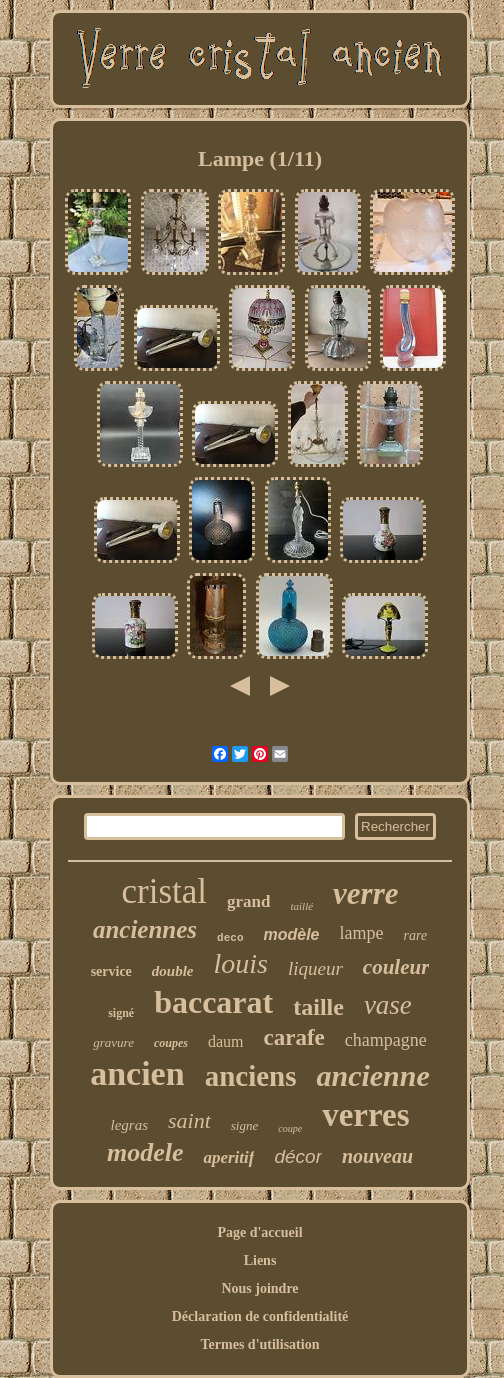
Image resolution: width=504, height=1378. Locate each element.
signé (121, 1013)
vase (388, 1005)
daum (226, 1041)
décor (298, 1156)
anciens (251, 1076)
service (111, 971)
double (173, 971)
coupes (171, 1043)
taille (318, 1007)
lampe (362, 933)
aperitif (228, 1157)
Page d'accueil (259, 1232)
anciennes (145, 929)
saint (189, 1120)
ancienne (372, 1075)
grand (248, 901)
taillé (301, 906)
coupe (290, 1128)
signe (244, 1125)
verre (365, 893)
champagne (386, 1040)
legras (130, 1125)
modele (145, 1152)
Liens (260, 1260)
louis (241, 963)
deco (230, 938)
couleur (396, 967)
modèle (292, 934)
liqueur (315, 968)
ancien (137, 1073)
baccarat (213, 1002)
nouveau (377, 1156)
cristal (164, 891)
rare (416, 935)
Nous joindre (259, 1288)
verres (365, 1115)
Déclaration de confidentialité (260, 1316)
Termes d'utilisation (260, 1344)
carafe (293, 1037)
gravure (113, 1042)
